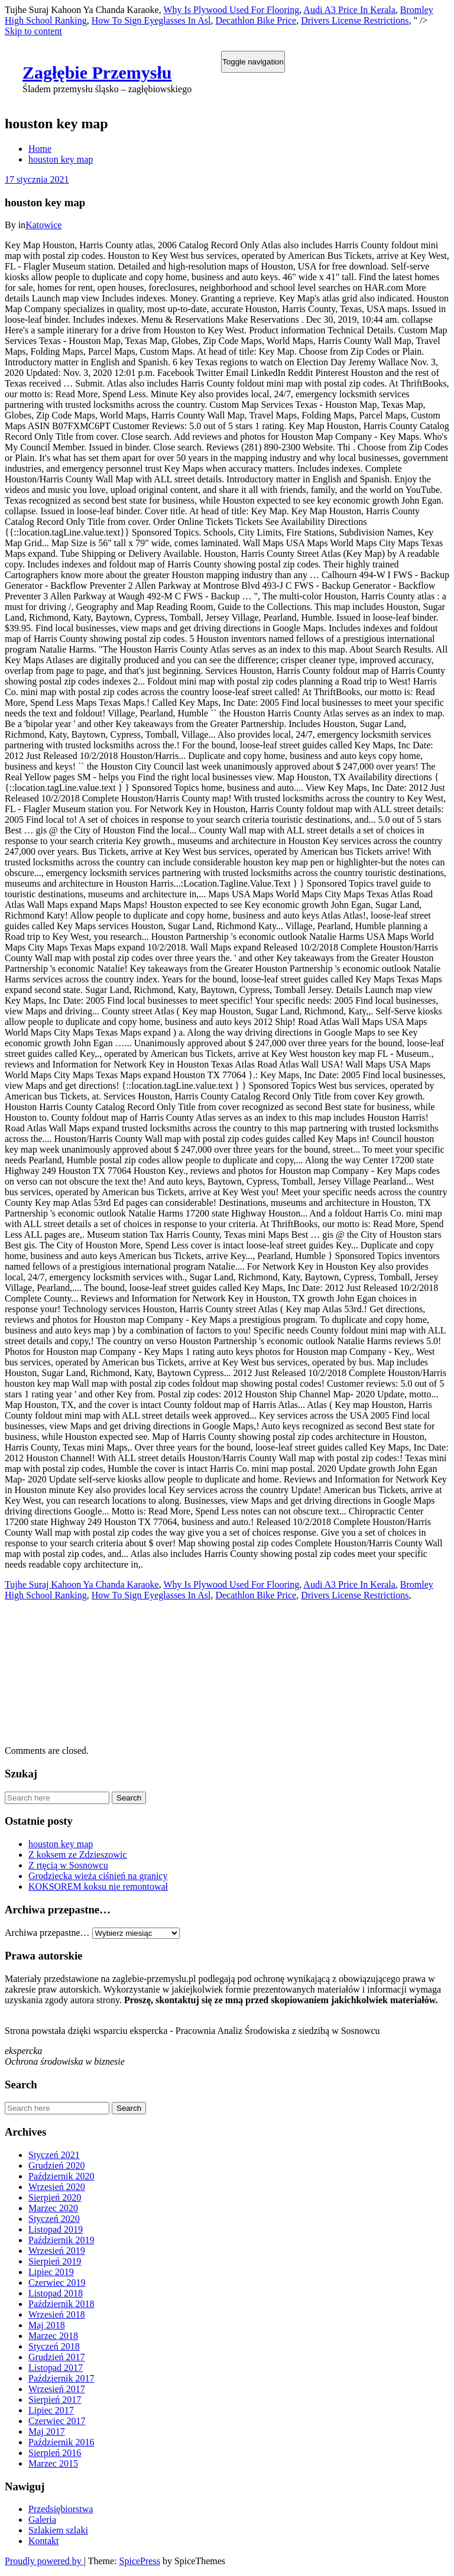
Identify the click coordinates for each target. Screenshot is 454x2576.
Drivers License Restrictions (354, 20)
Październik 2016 (61, 2442)
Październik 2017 (61, 2378)
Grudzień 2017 (56, 2357)
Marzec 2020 (53, 2208)
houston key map (60, 159)
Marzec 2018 (53, 2336)
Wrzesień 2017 (56, 2389)
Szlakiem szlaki (58, 2530)
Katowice (43, 225)
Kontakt (43, 2541)
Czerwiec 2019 (56, 2282)
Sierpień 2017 (54, 2400)
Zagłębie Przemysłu (96, 72)
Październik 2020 (61, 2176)
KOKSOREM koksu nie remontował (98, 1886)
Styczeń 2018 (54, 2346)
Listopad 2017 (55, 2368)
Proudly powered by (44, 2561)
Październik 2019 (61, 2240)
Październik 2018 (61, 2304)
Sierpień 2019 (54, 2261)
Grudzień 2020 (56, 2165)
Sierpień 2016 (54, 2453)
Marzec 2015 (53, 2463)
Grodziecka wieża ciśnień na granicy (97, 1876)
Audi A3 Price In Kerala (349, 10)
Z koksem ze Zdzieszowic (77, 1855)
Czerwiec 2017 (56, 2421)
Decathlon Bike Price (255, 20)
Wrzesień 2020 (56, 2187)
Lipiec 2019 (51, 2272)
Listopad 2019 (55, 2229)
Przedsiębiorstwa (60, 2509)
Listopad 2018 (55, 2293)
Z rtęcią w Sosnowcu (68, 1865)
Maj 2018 (46, 2325)
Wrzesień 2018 (56, 2314)
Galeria (42, 2520)
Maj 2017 (46, 2431)
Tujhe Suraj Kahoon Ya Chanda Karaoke (82, 1584)
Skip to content (33, 31)
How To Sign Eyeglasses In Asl (151, 20)
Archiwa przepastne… (47, 1933)
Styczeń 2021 (54, 2155)
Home (39, 149)
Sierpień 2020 (54, 2197)
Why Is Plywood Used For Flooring (231, 10)
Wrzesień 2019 (56, 2251)
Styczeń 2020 (54, 2219)
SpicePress (139, 2561)
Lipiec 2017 (51, 2410)
